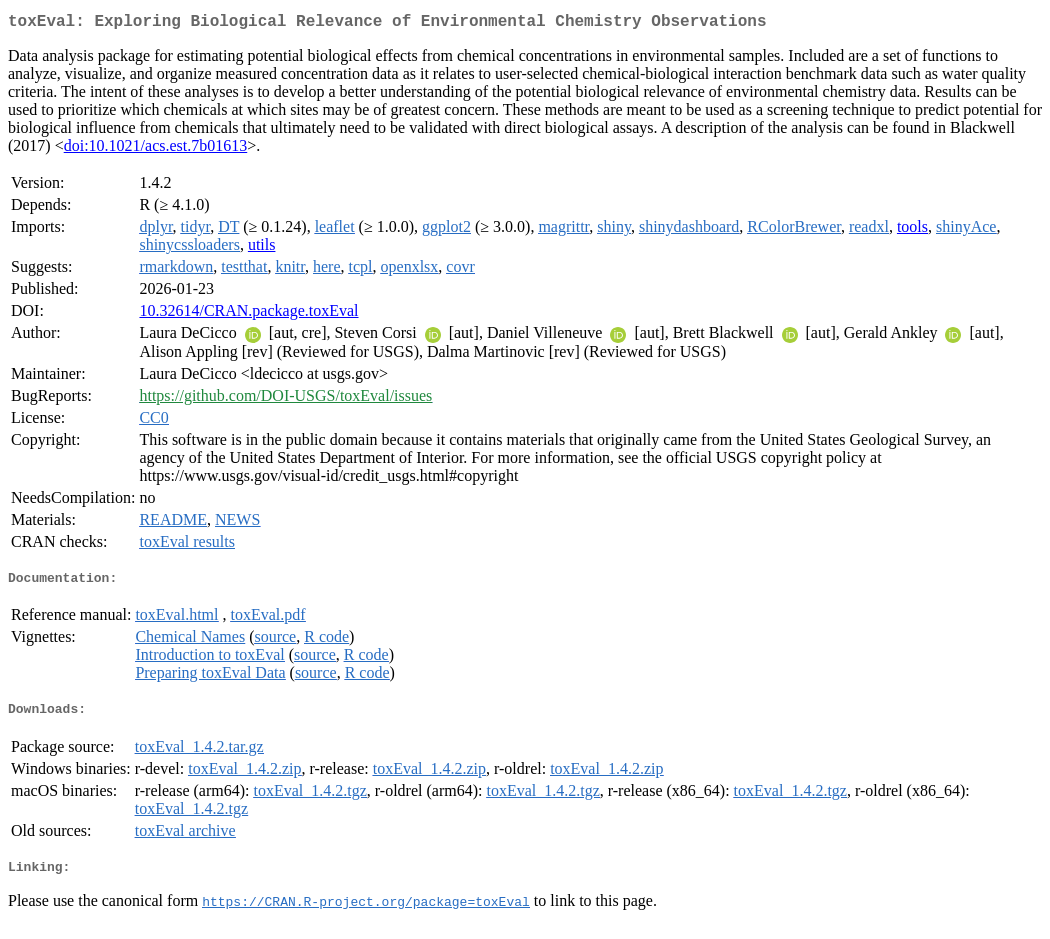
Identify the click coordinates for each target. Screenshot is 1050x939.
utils (262, 248)
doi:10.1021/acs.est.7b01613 (156, 149)
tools (912, 230)
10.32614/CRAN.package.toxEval (248, 314)
